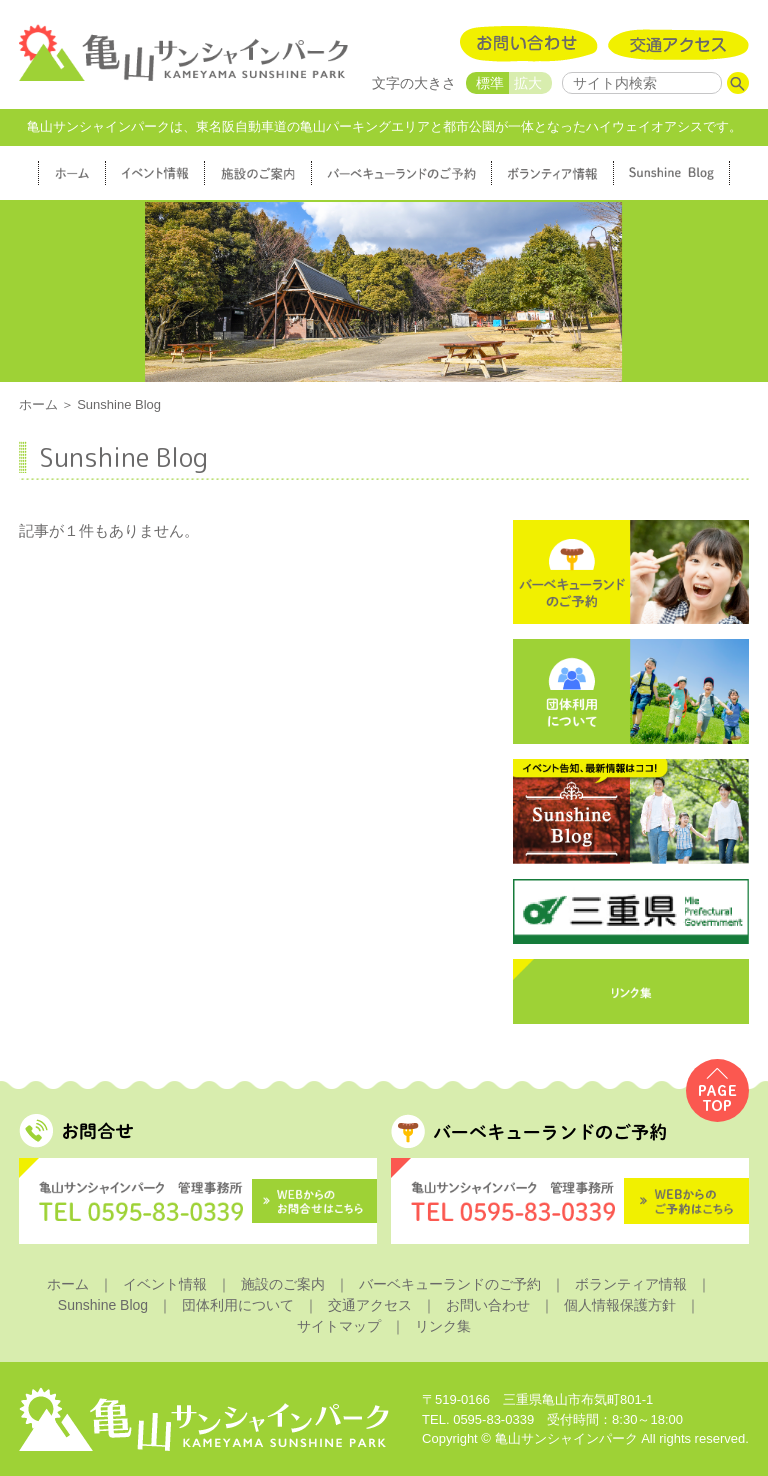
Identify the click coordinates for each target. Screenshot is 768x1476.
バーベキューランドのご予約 (450, 1284)
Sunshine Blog (103, 1305)
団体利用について (238, 1305)
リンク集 (443, 1326)
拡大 (528, 83)
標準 (490, 83)
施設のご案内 (283, 1284)
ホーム (38, 404)
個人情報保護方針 (620, 1305)
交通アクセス (370, 1305)
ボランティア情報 (631, 1284)
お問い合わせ (488, 1305)
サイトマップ (339, 1326)
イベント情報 (165, 1284)
